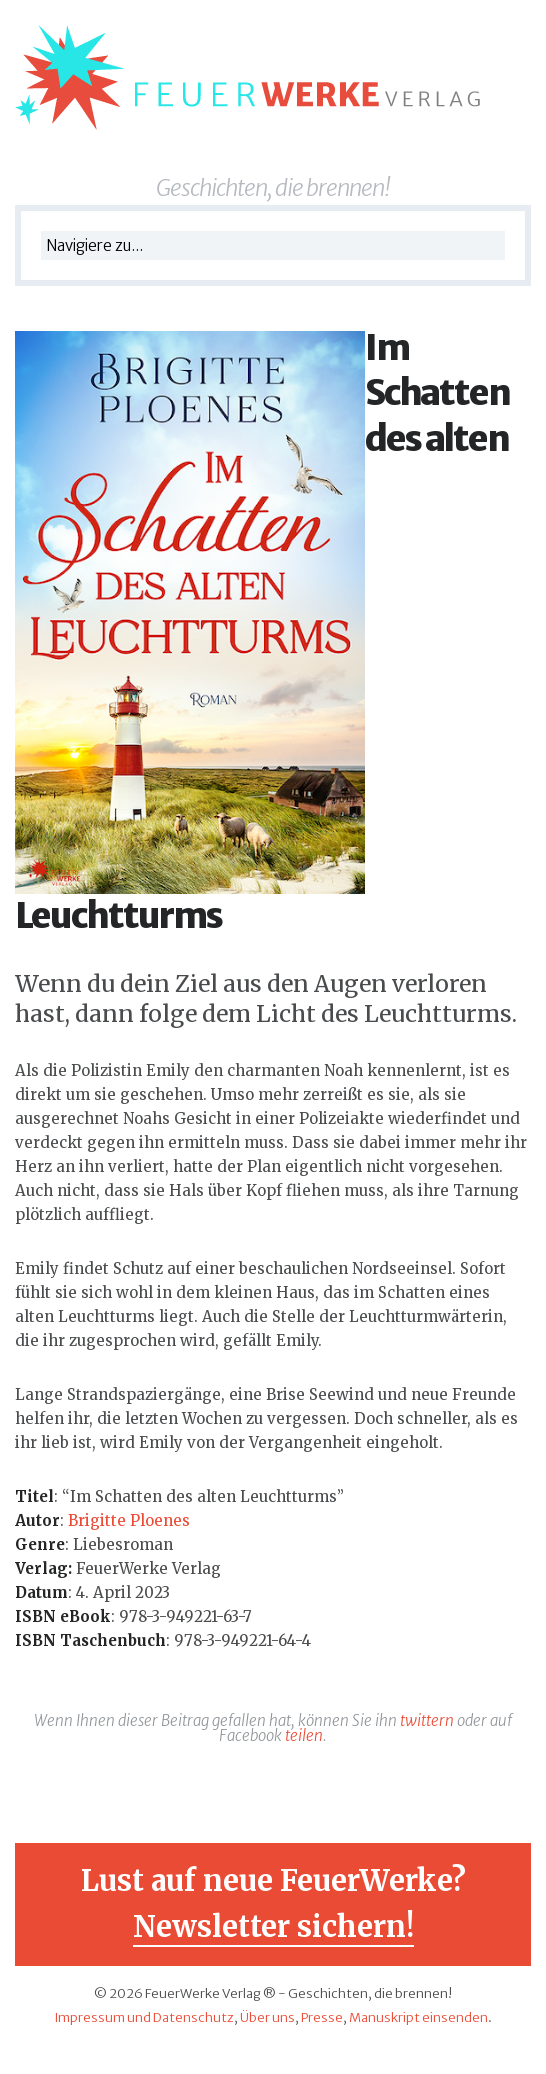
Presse (322, 2017)
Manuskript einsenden (418, 2017)
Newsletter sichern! (273, 1926)
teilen (304, 1735)
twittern (427, 1720)
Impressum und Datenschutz (144, 2017)
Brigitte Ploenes (129, 1520)
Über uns (267, 2017)
